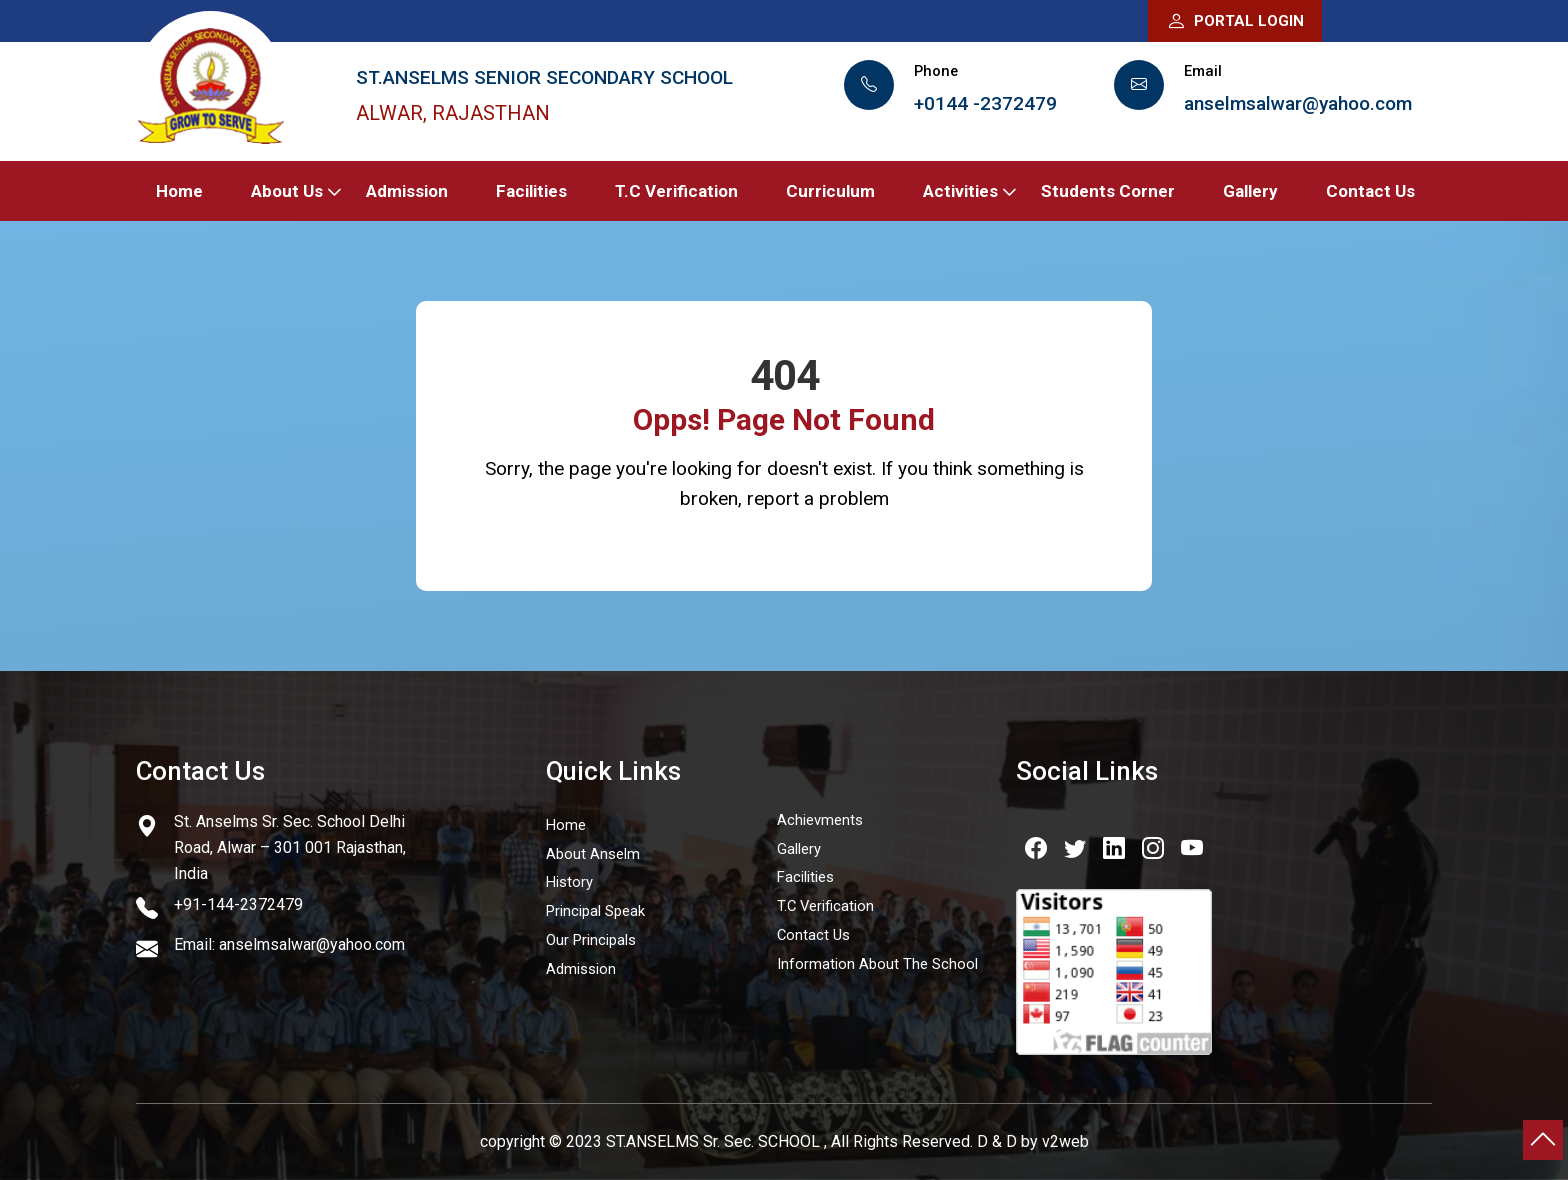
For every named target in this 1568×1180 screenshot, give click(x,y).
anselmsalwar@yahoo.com (1298, 103)
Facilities (531, 191)
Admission (407, 191)
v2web (1065, 1141)
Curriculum (830, 191)
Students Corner (1108, 191)
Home (179, 191)
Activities (960, 191)
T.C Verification (676, 191)
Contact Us (1370, 191)
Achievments (820, 820)
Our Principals (591, 940)
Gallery (1250, 191)
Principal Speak (595, 911)
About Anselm (593, 854)
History (569, 882)
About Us (287, 191)
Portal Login (1235, 21)
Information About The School (877, 964)
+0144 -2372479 (985, 103)
